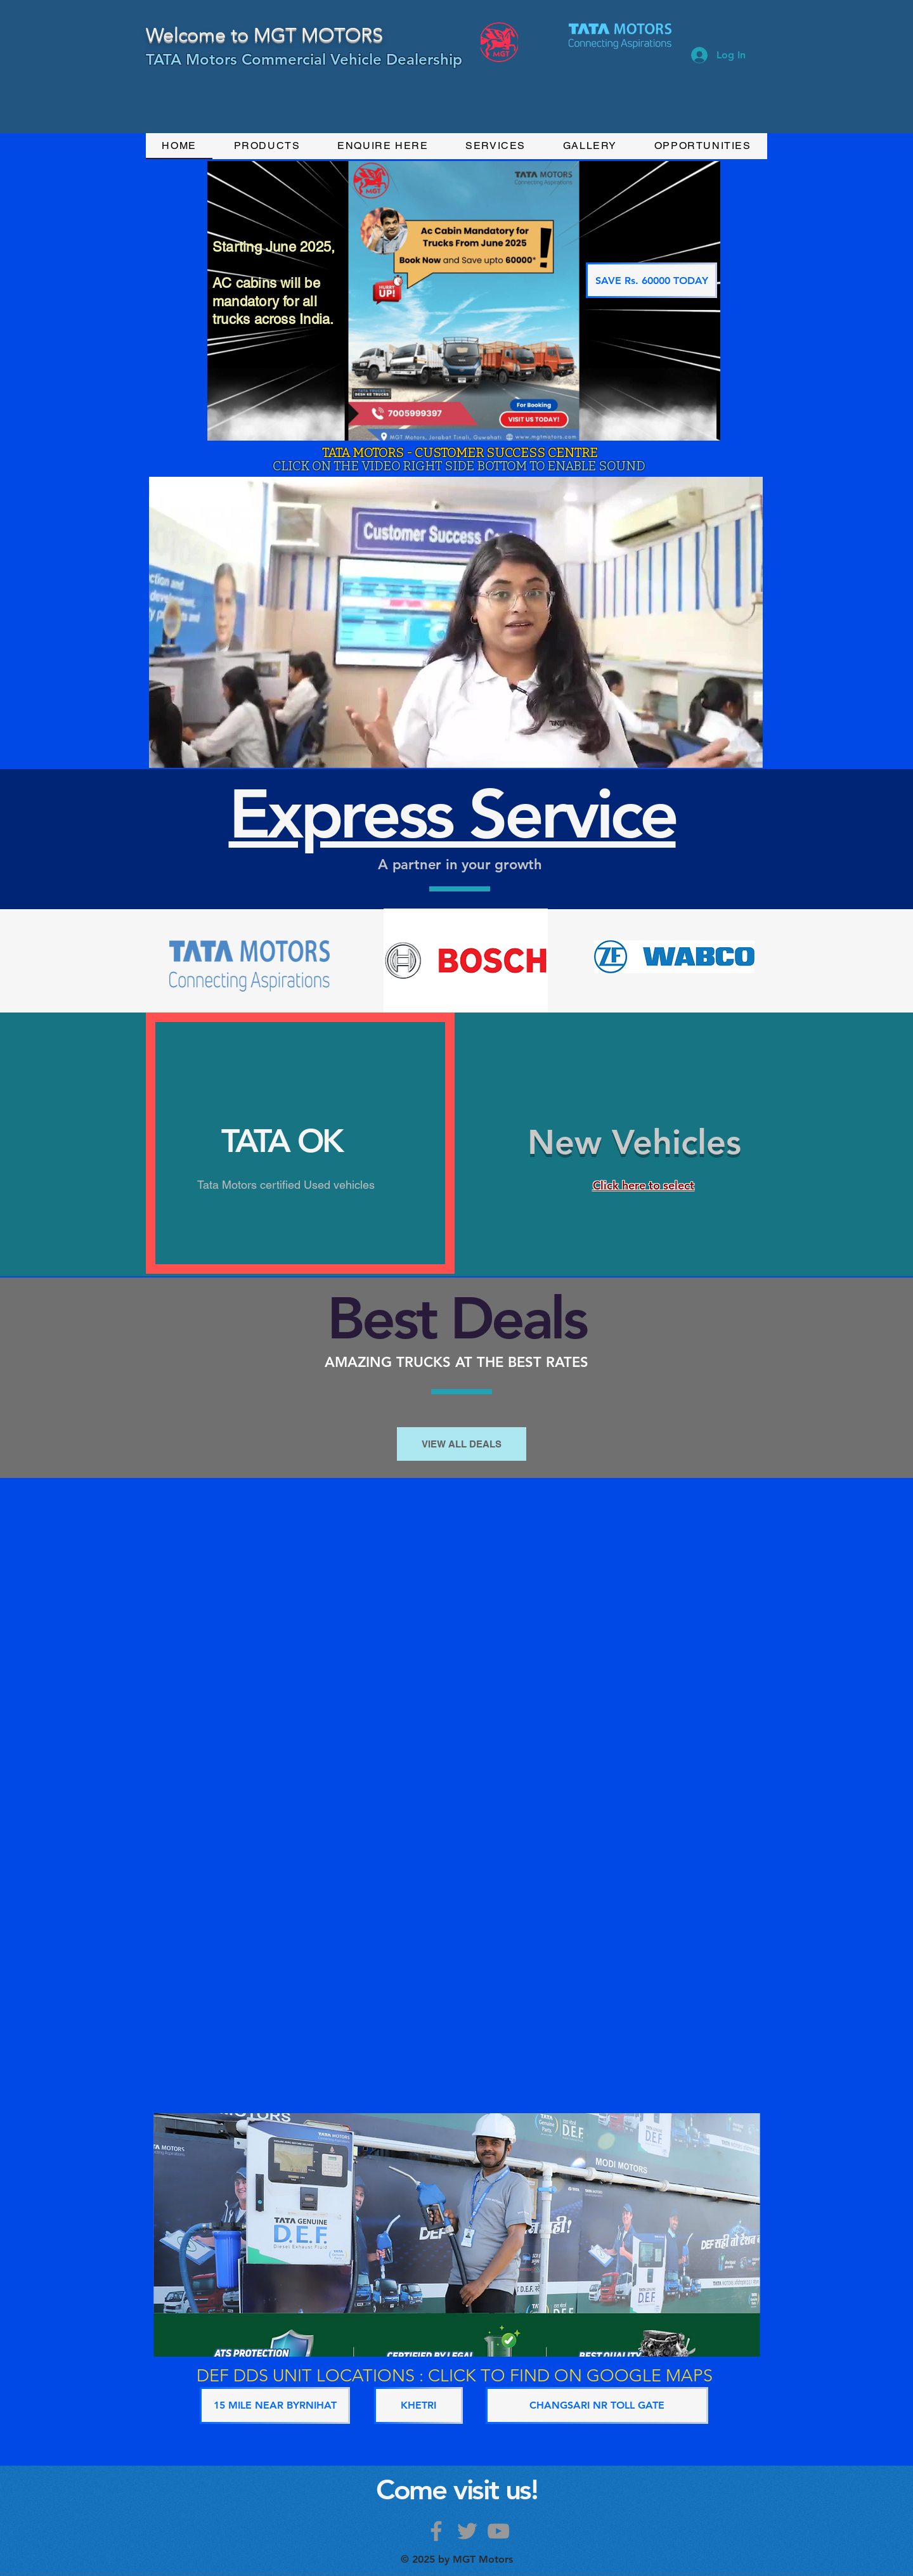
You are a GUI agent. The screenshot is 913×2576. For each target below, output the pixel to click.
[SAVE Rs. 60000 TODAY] (651, 280)
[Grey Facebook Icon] (436, 2531)
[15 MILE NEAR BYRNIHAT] (275, 2405)
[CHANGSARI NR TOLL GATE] (597, 2405)
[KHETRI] (418, 2405)
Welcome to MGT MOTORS (264, 34)
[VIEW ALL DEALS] (461, 1444)
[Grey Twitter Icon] (467, 2531)
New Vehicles (634, 1142)
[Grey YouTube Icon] (498, 2531)
